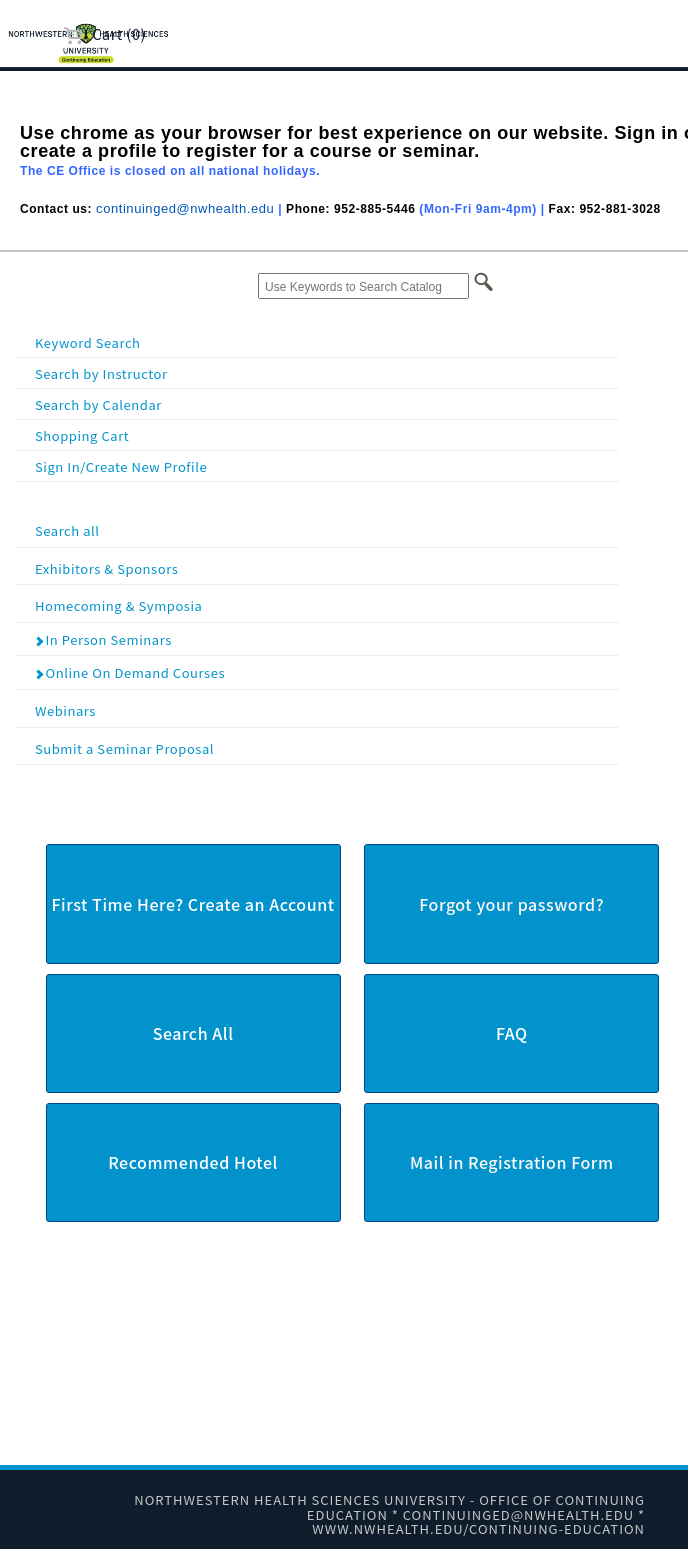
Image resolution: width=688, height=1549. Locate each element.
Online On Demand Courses (130, 672)
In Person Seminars (103, 639)
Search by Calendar (98, 404)
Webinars (325, 709)
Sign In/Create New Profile (121, 466)
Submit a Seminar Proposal (325, 747)
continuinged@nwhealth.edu (185, 208)
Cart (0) (104, 33)
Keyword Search (88, 342)
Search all (325, 529)
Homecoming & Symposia (325, 604)
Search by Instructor (101, 373)
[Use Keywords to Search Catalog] (363, 286)
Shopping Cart (82, 435)
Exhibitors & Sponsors (325, 567)
